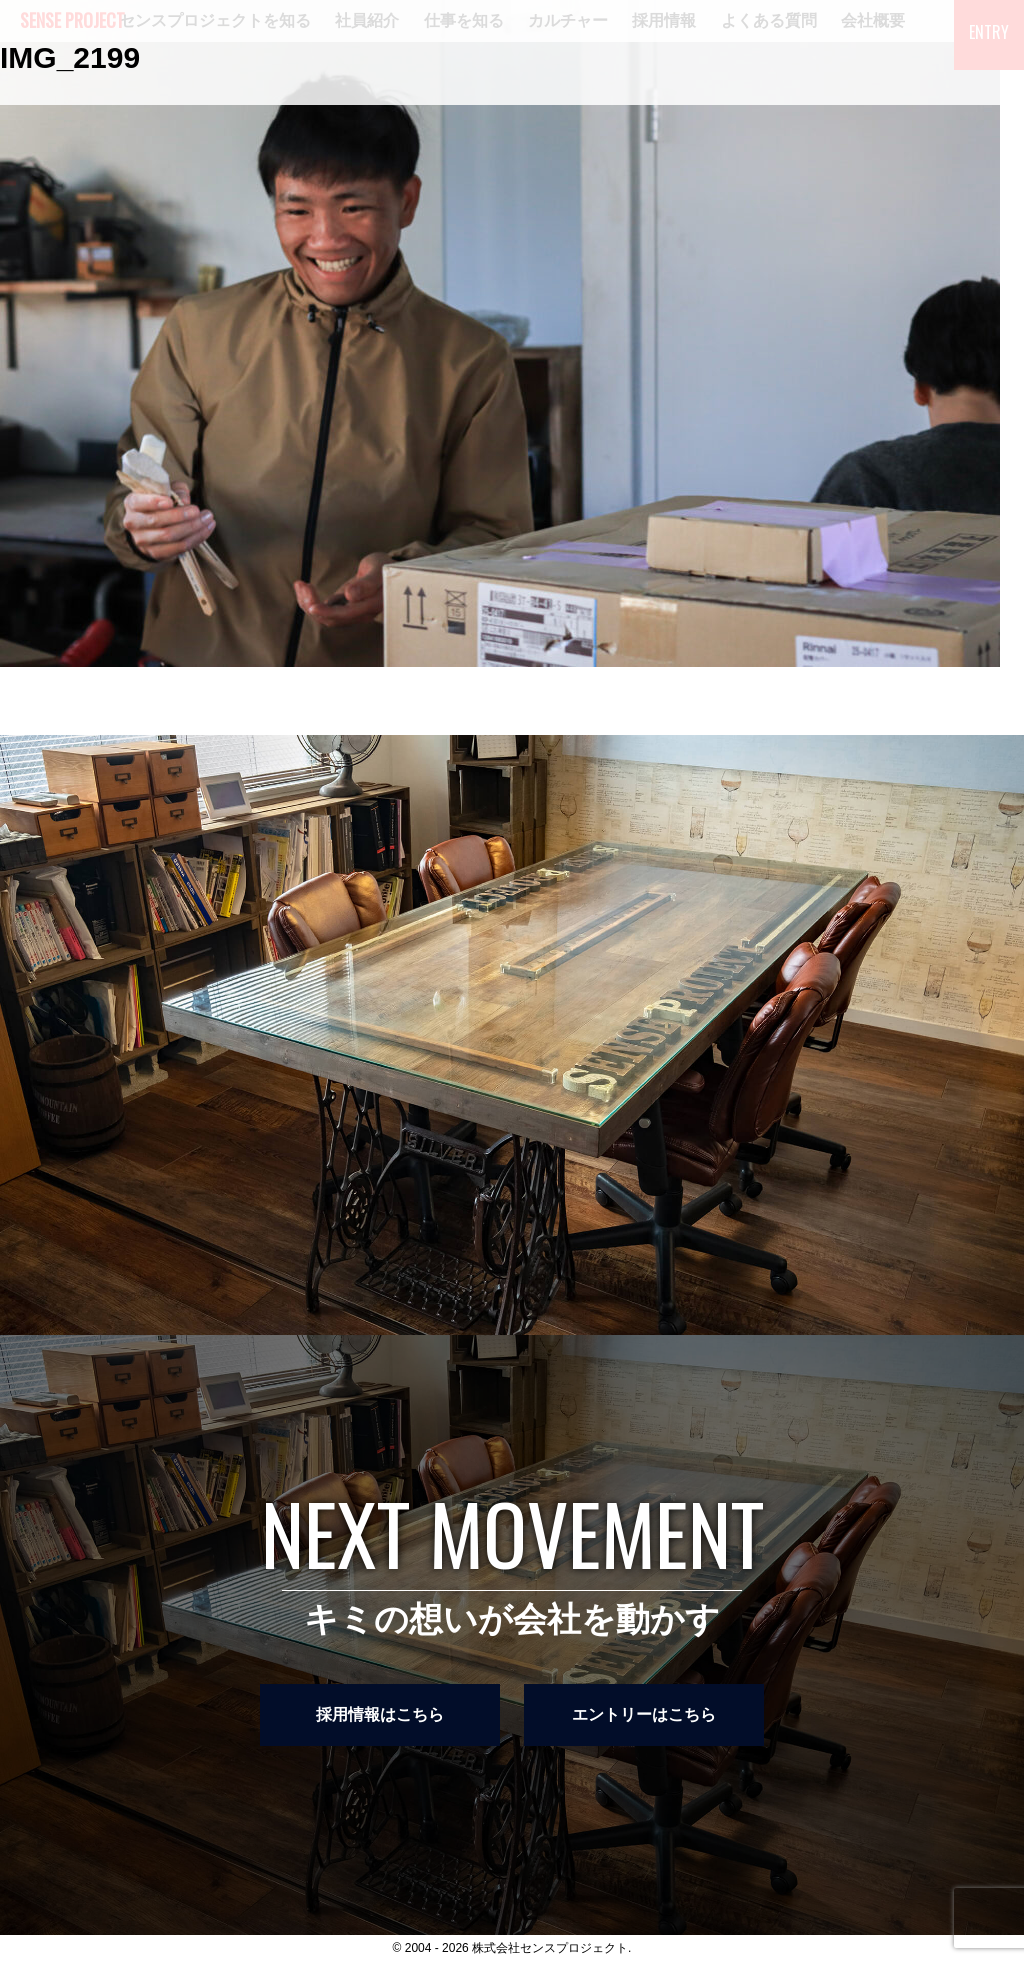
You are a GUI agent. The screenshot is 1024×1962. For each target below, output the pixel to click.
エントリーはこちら (644, 1714)
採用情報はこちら (380, 1714)
